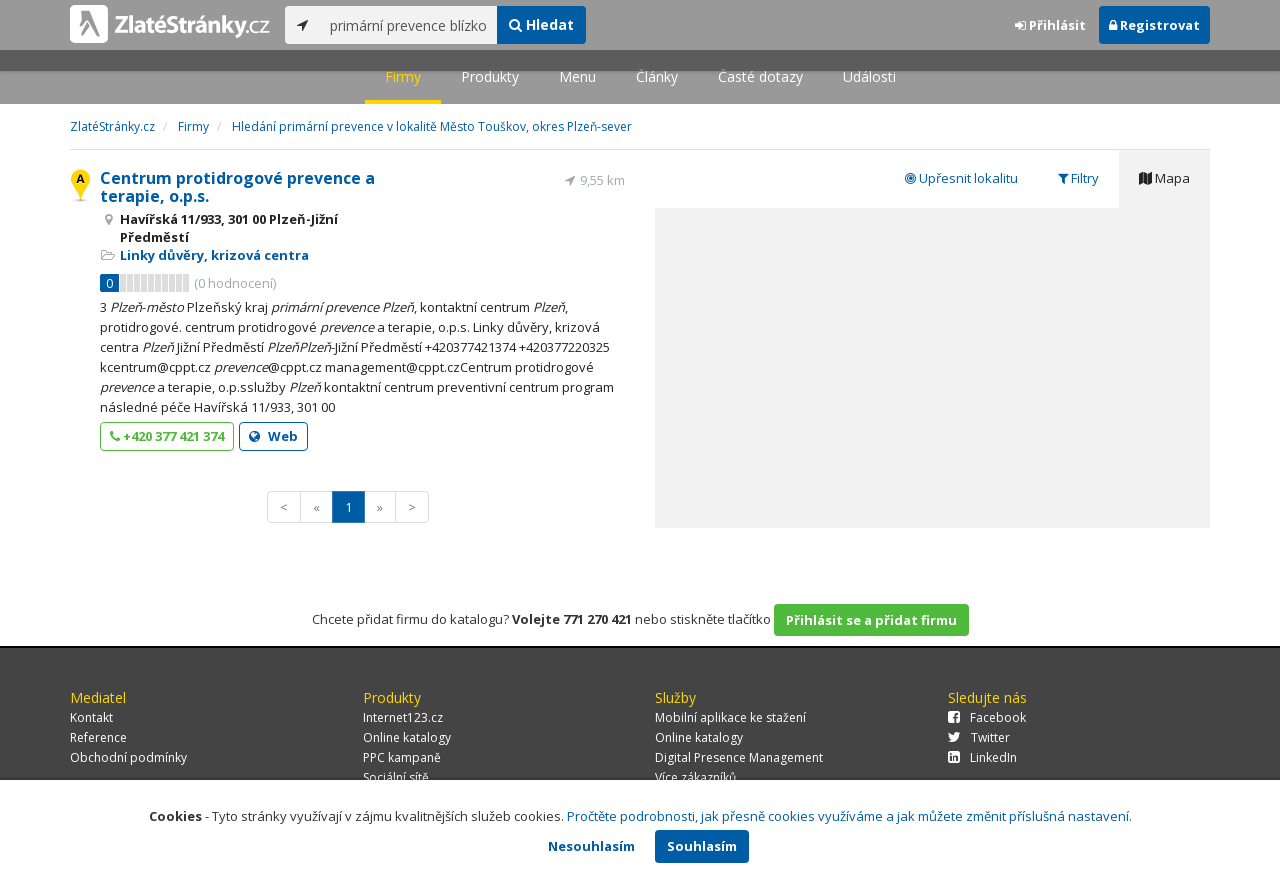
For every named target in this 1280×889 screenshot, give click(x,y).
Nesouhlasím (591, 846)
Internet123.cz (403, 717)
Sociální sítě (396, 777)
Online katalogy (407, 737)
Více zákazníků (695, 777)
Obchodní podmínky (128, 757)
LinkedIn (982, 757)
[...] (408, 25)
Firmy (403, 76)
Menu (577, 76)
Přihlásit (1050, 25)
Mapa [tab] (1164, 178)
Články (657, 76)
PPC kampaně (402, 757)
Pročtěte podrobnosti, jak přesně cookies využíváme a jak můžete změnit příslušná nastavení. (849, 816)
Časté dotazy (760, 76)
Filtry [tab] (1078, 178)
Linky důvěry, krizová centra (214, 255)
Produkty (490, 76)
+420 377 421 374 (167, 436)
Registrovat (1154, 25)
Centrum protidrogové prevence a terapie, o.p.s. (237, 187)
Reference (98, 737)
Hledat (541, 24)
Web (273, 436)
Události (869, 76)
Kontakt (91, 717)
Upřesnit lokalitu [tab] (961, 178)
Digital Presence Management (739, 757)
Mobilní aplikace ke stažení (730, 717)
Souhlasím (702, 846)
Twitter (979, 737)
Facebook (987, 717)
